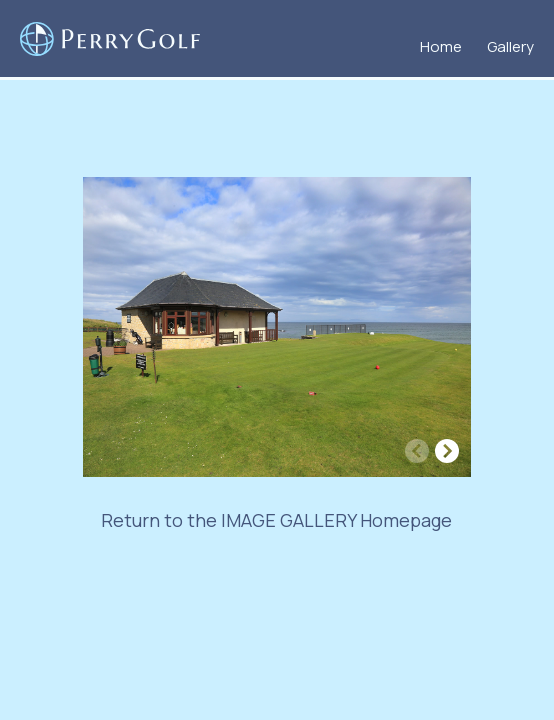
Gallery (510, 46)
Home (441, 46)
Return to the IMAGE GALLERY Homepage (276, 520)
